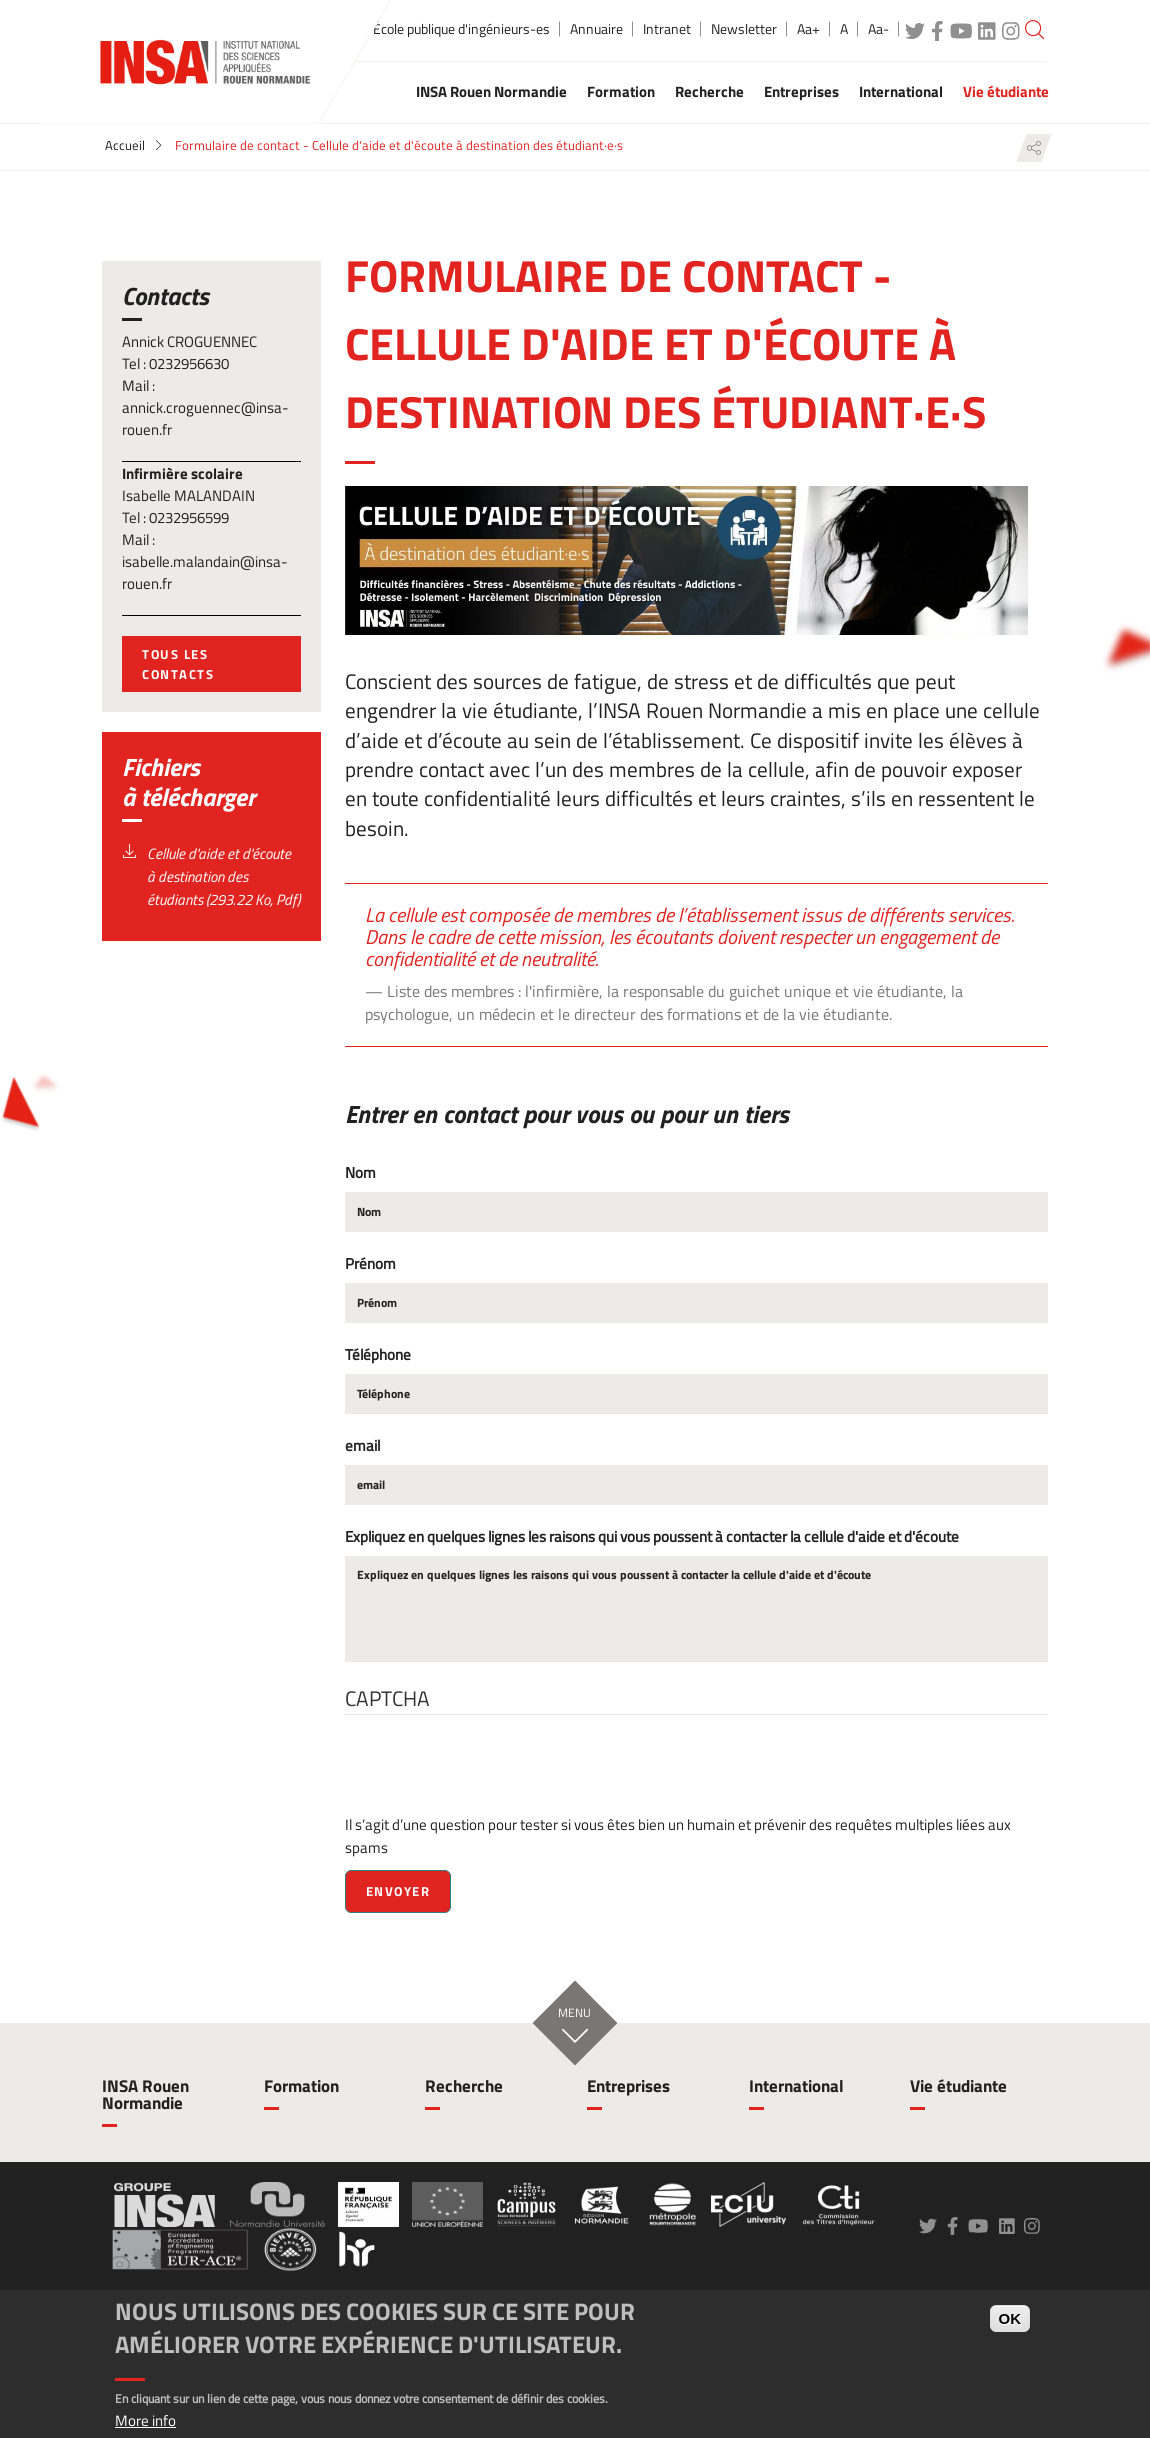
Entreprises (628, 2086)
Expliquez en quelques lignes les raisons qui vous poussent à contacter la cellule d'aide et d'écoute (652, 1536)
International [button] (901, 91)
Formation (301, 2086)
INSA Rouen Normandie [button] (491, 91)
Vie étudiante (958, 2086)
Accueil (125, 145)
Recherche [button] (709, 91)
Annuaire (596, 29)
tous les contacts (178, 664)
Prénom (370, 1263)
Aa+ (808, 29)
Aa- (878, 29)
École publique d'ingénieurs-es (461, 29)
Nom (360, 1172)
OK (1010, 2318)
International (796, 2086)
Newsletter (744, 29)
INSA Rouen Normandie (145, 2094)
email (362, 1445)
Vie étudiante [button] (1006, 91)
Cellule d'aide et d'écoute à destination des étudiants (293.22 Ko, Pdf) (223, 876)
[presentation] (497, 1774)
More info (145, 2420)
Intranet (667, 29)
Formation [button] (621, 91)
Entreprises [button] (801, 91)
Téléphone (378, 1354)
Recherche (464, 2086)
